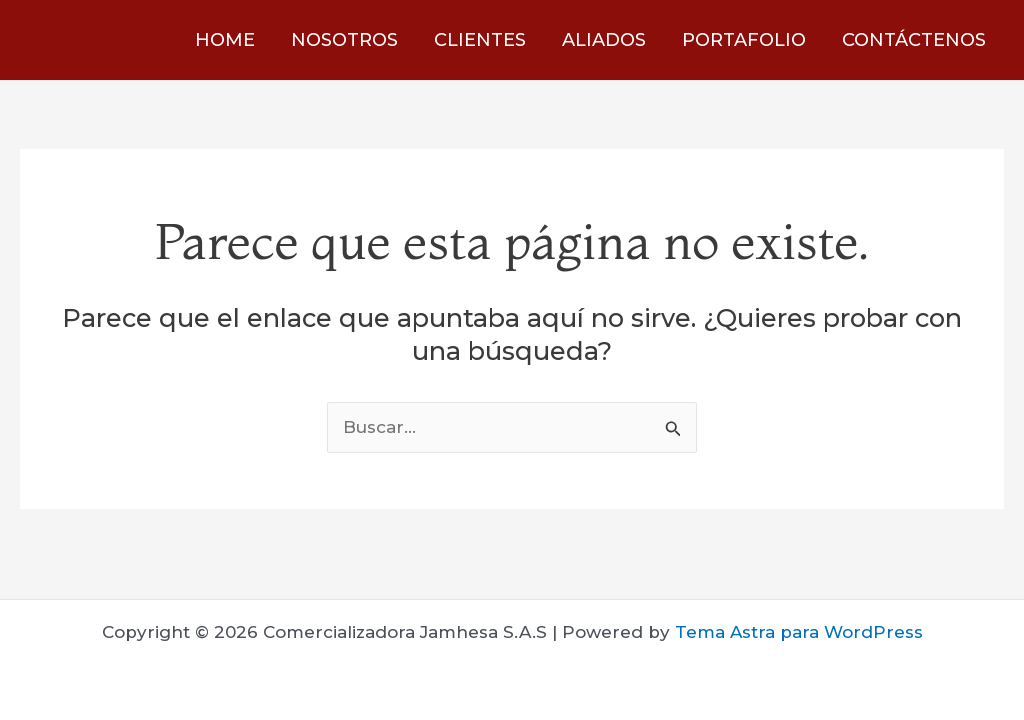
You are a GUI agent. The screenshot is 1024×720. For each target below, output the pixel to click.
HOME (225, 40)
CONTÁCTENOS (914, 40)
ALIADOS (604, 40)
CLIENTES (480, 40)
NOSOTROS (344, 40)
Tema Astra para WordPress (799, 632)
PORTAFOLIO (744, 40)
